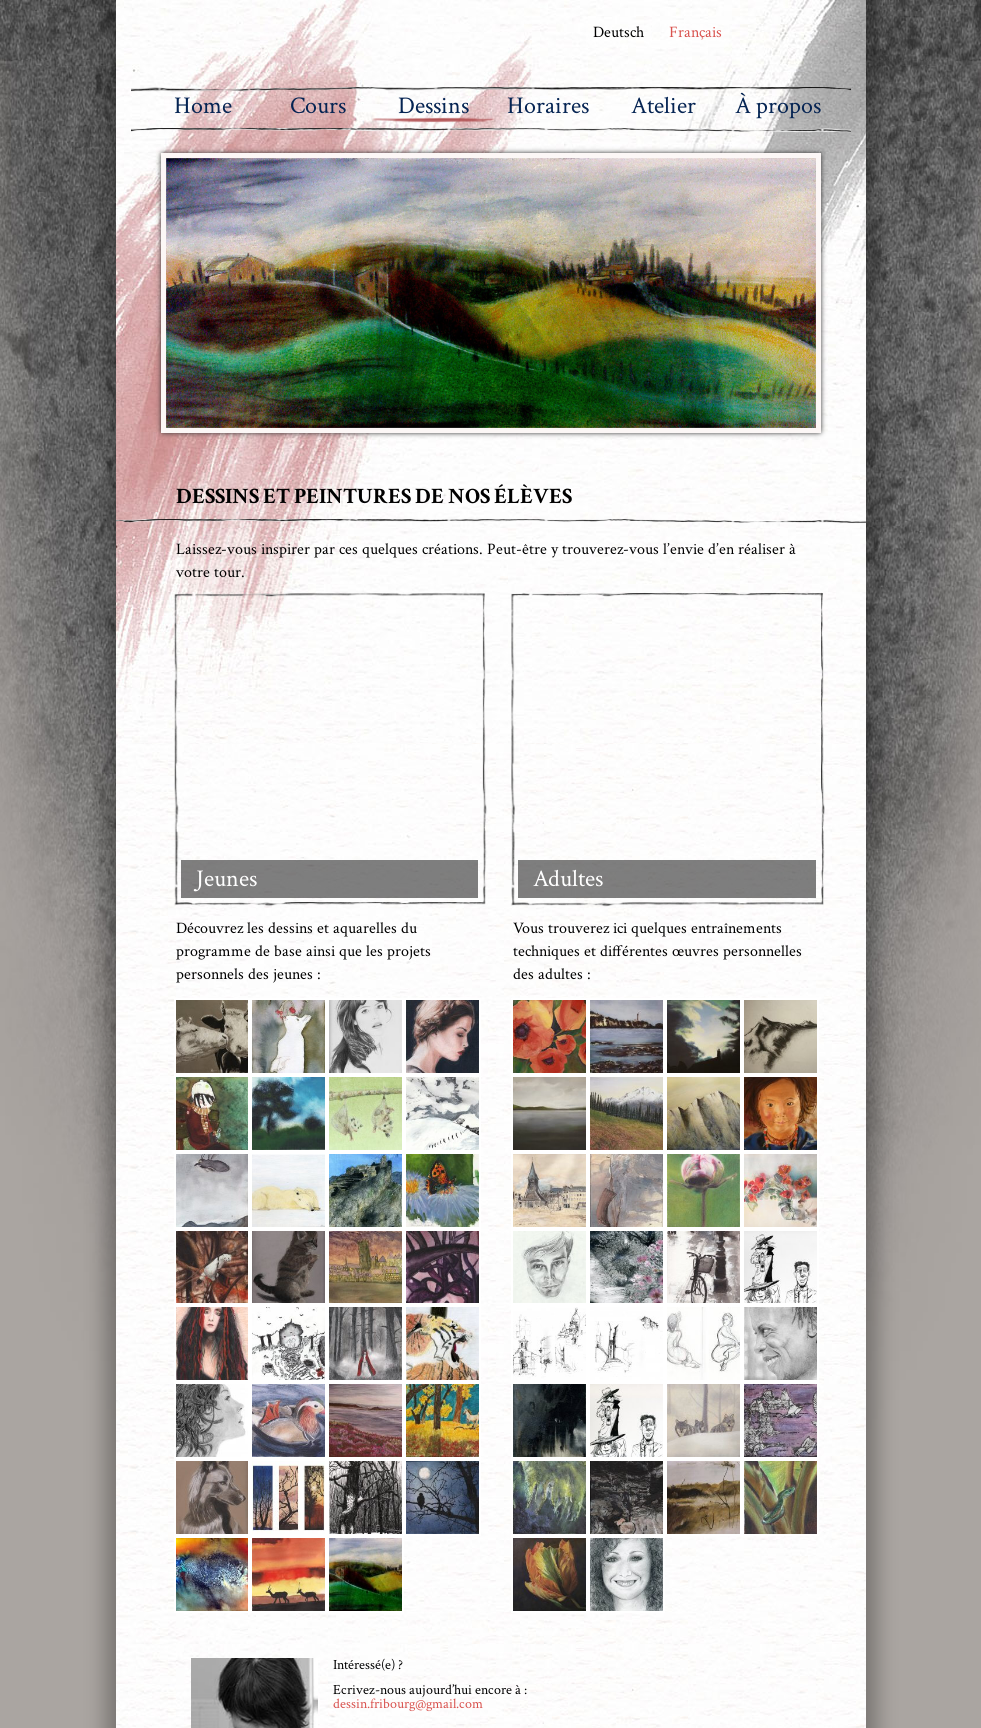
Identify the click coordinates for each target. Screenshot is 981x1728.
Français (697, 32)
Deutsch (616, 32)
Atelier (663, 106)
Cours (318, 106)
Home (203, 106)
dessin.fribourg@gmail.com (408, 1429)
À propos (778, 106)
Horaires (548, 106)
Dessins (433, 106)
